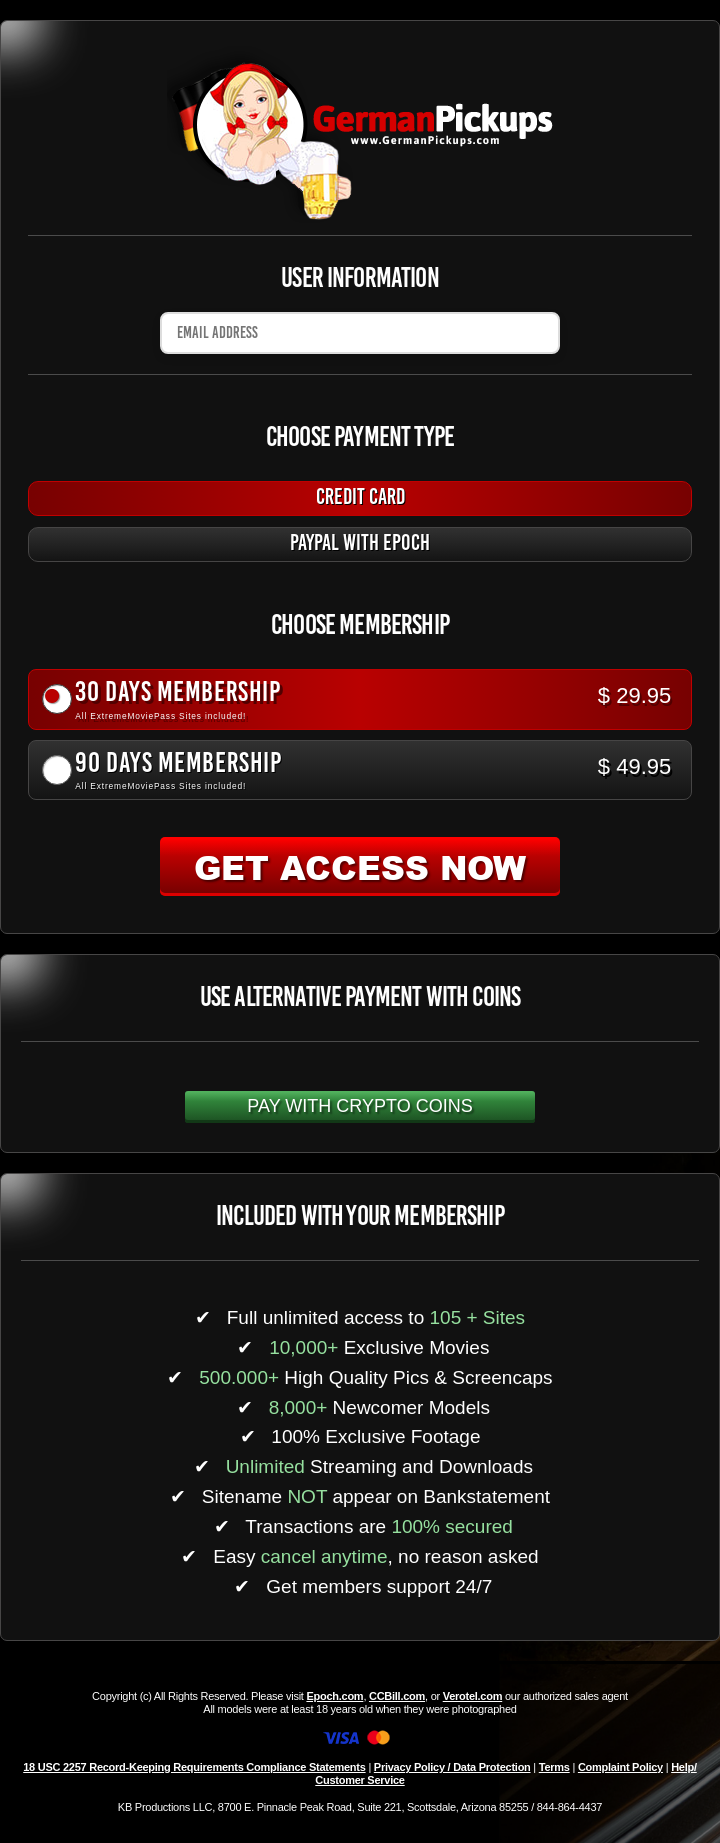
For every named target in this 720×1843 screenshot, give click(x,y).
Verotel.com (473, 1696)
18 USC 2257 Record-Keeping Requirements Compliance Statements (194, 1767)
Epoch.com (334, 1696)
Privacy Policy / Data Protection (452, 1767)
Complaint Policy (620, 1767)
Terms (554, 1767)
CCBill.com (397, 1696)
